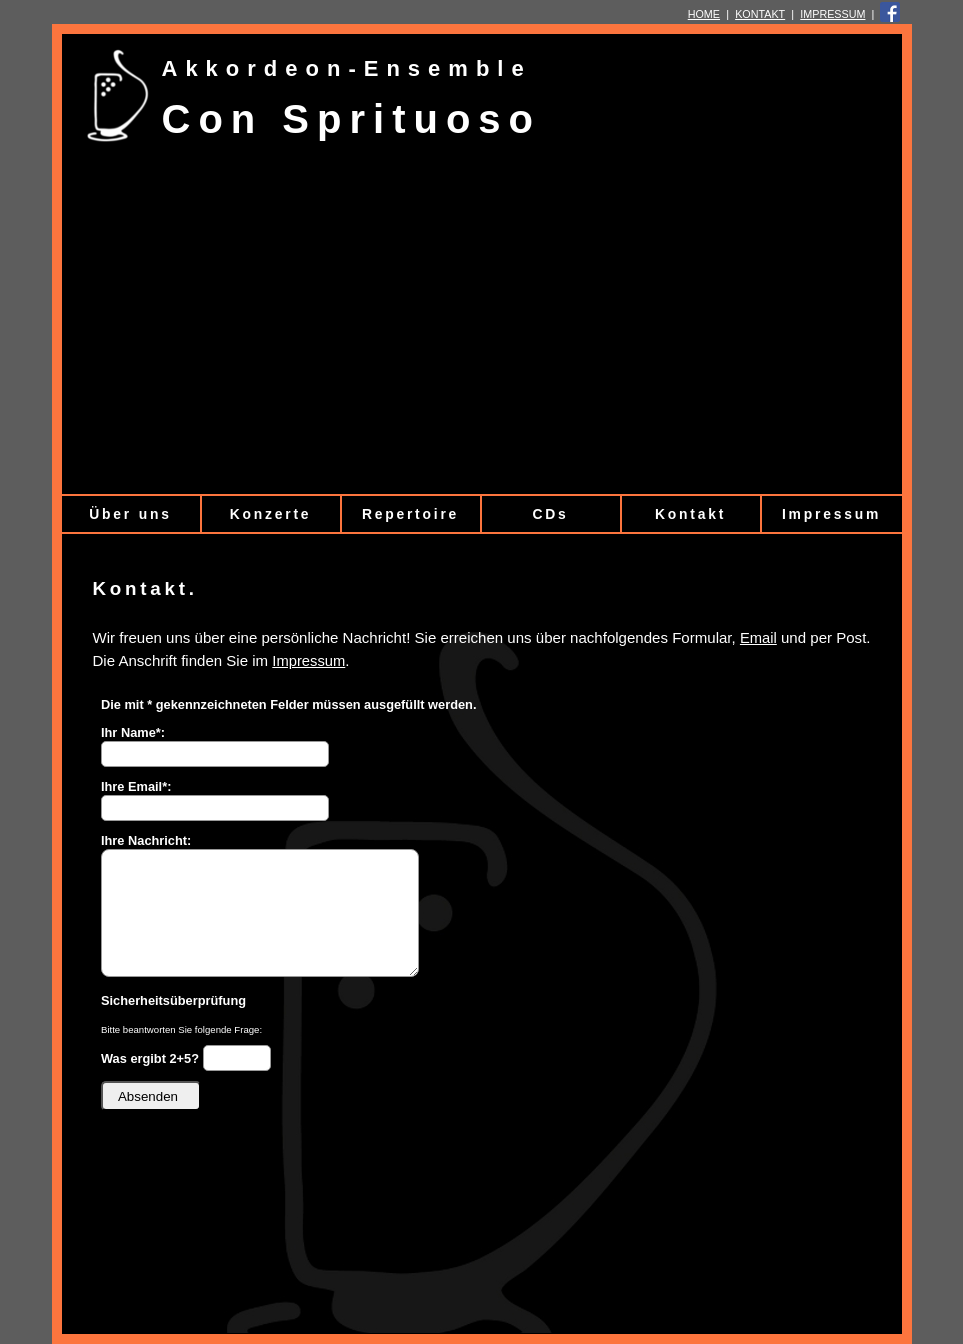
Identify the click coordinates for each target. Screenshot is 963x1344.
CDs (550, 514)
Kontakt (690, 514)
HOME (704, 14)
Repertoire (410, 514)
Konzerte (271, 514)
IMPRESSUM (832, 14)
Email (758, 638)
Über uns (130, 514)
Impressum (831, 514)
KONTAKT (760, 14)
